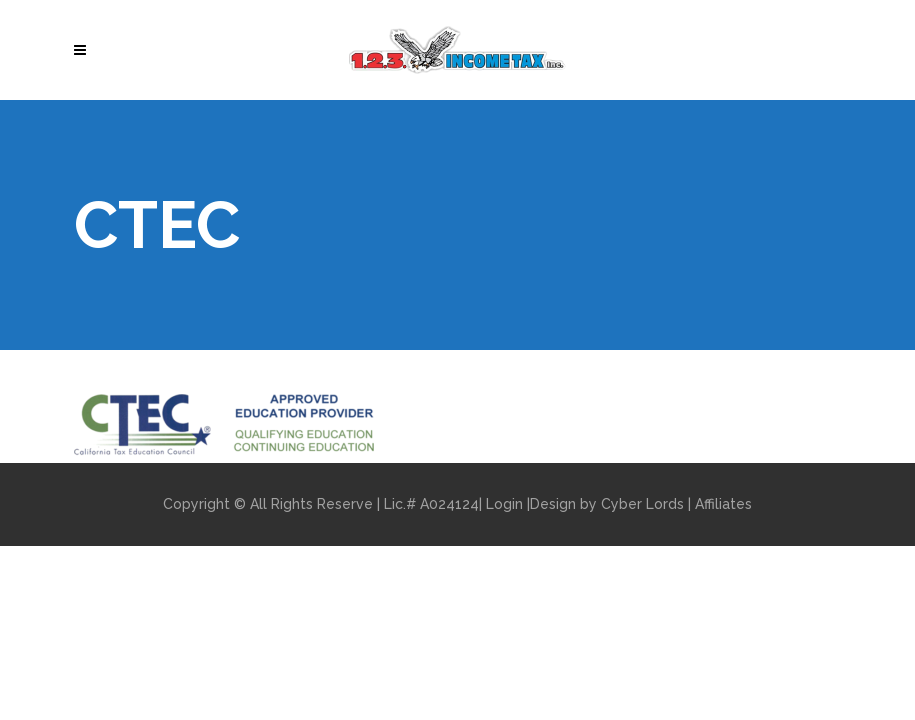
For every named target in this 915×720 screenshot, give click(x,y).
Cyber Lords (642, 504)
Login (504, 504)
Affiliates (723, 504)
